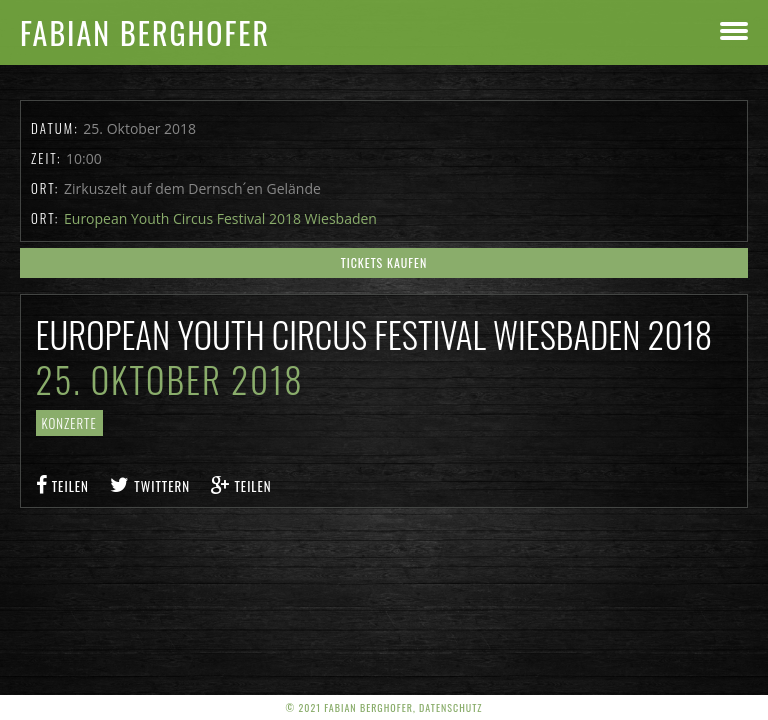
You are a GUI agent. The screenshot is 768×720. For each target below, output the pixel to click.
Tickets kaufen (384, 262)
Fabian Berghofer (145, 32)
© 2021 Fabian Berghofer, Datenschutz (384, 707)
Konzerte (69, 423)
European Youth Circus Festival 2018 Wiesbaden (220, 218)
